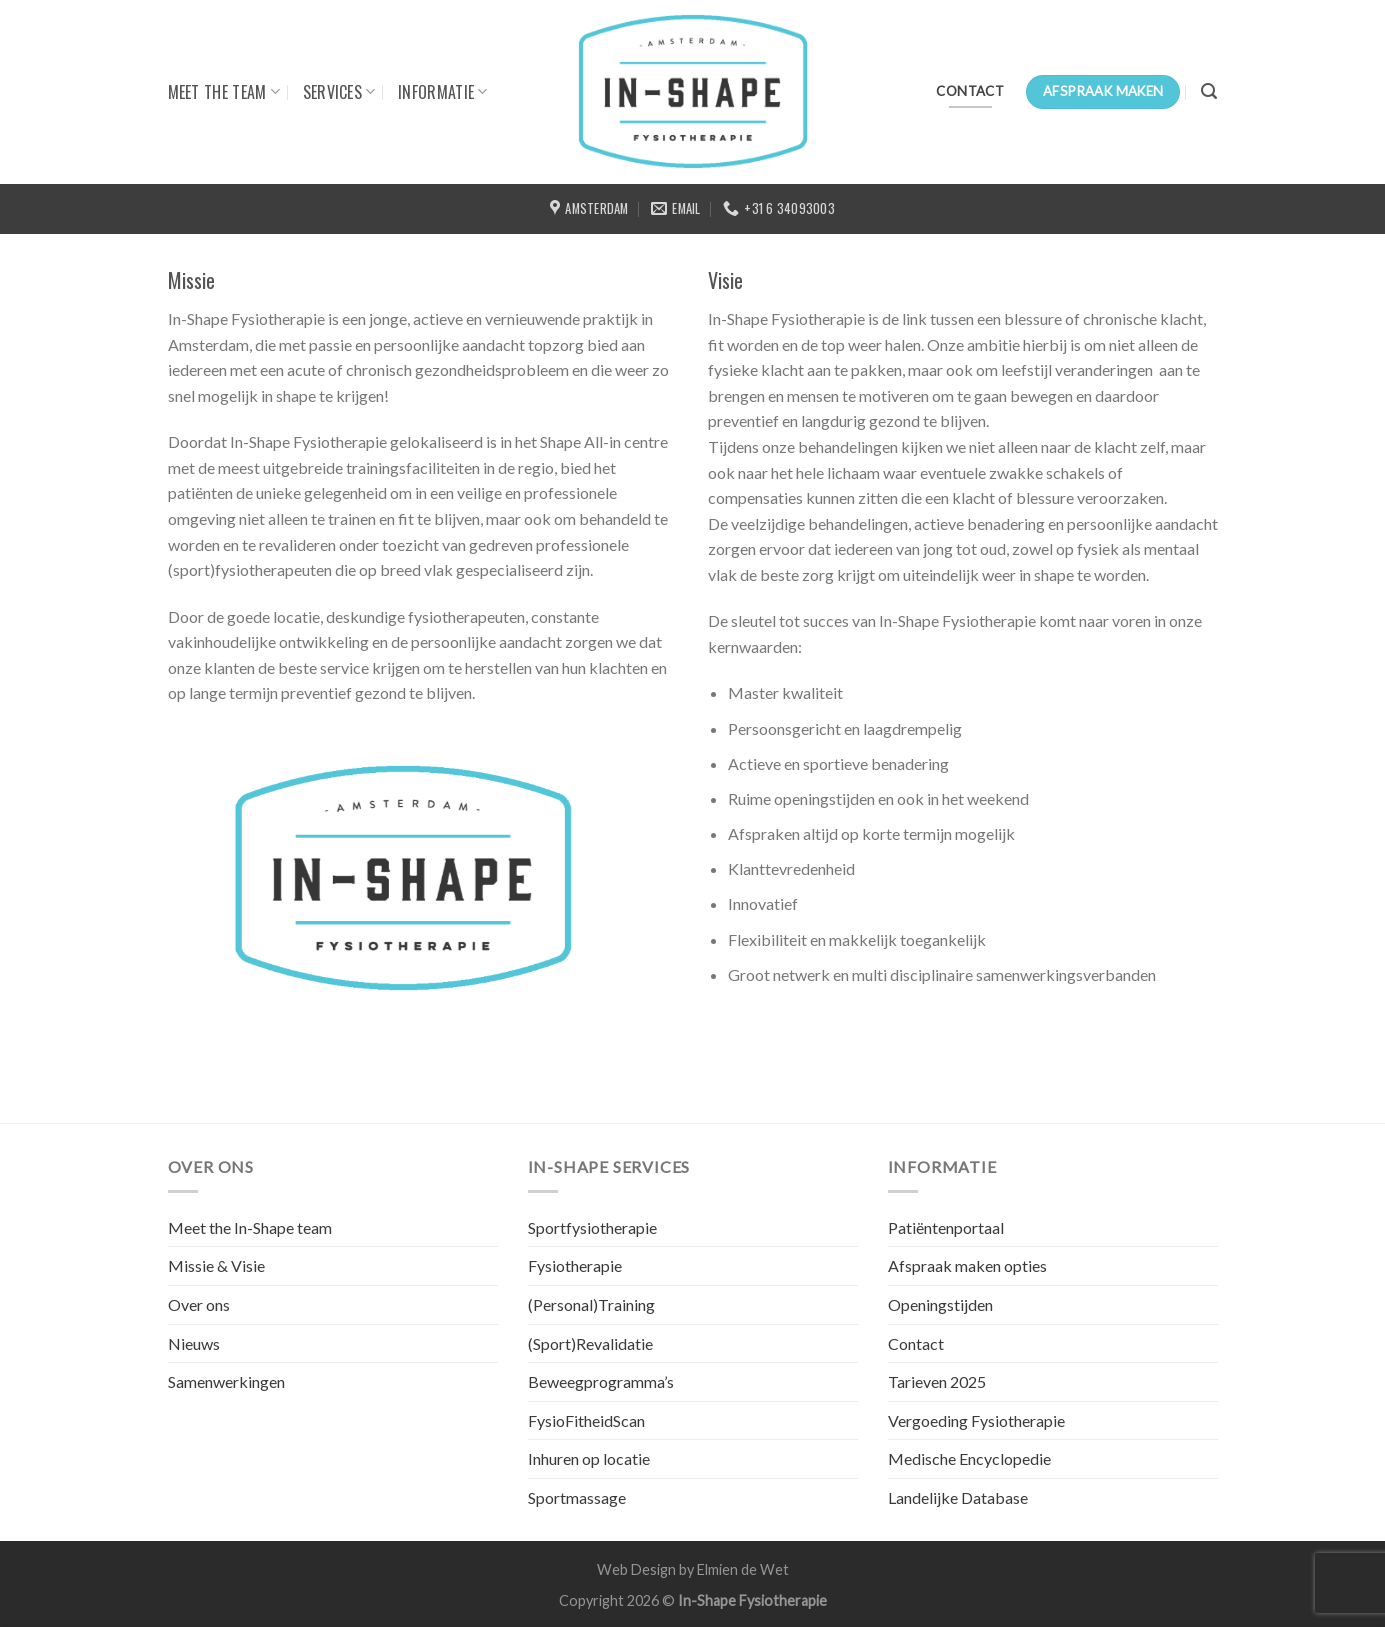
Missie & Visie (216, 1265)
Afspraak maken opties (967, 1265)
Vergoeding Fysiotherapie (976, 1420)
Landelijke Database (958, 1497)
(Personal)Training (591, 1304)
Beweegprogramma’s (601, 1381)
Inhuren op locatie (589, 1458)
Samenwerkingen (226, 1381)
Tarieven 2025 (937, 1381)
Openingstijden (940, 1304)
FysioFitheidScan (586, 1420)
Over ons (199, 1304)
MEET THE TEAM (224, 92)
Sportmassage (577, 1497)
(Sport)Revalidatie (590, 1343)
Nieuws (194, 1343)
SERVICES (339, 92)
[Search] (1209, 91)
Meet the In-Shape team (250, 1227)
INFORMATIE (443, 92)
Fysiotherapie (575, 1265)
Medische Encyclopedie (969, 1458)
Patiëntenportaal (946, 1227)
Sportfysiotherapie (592, 1227)
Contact (916, 1343)
